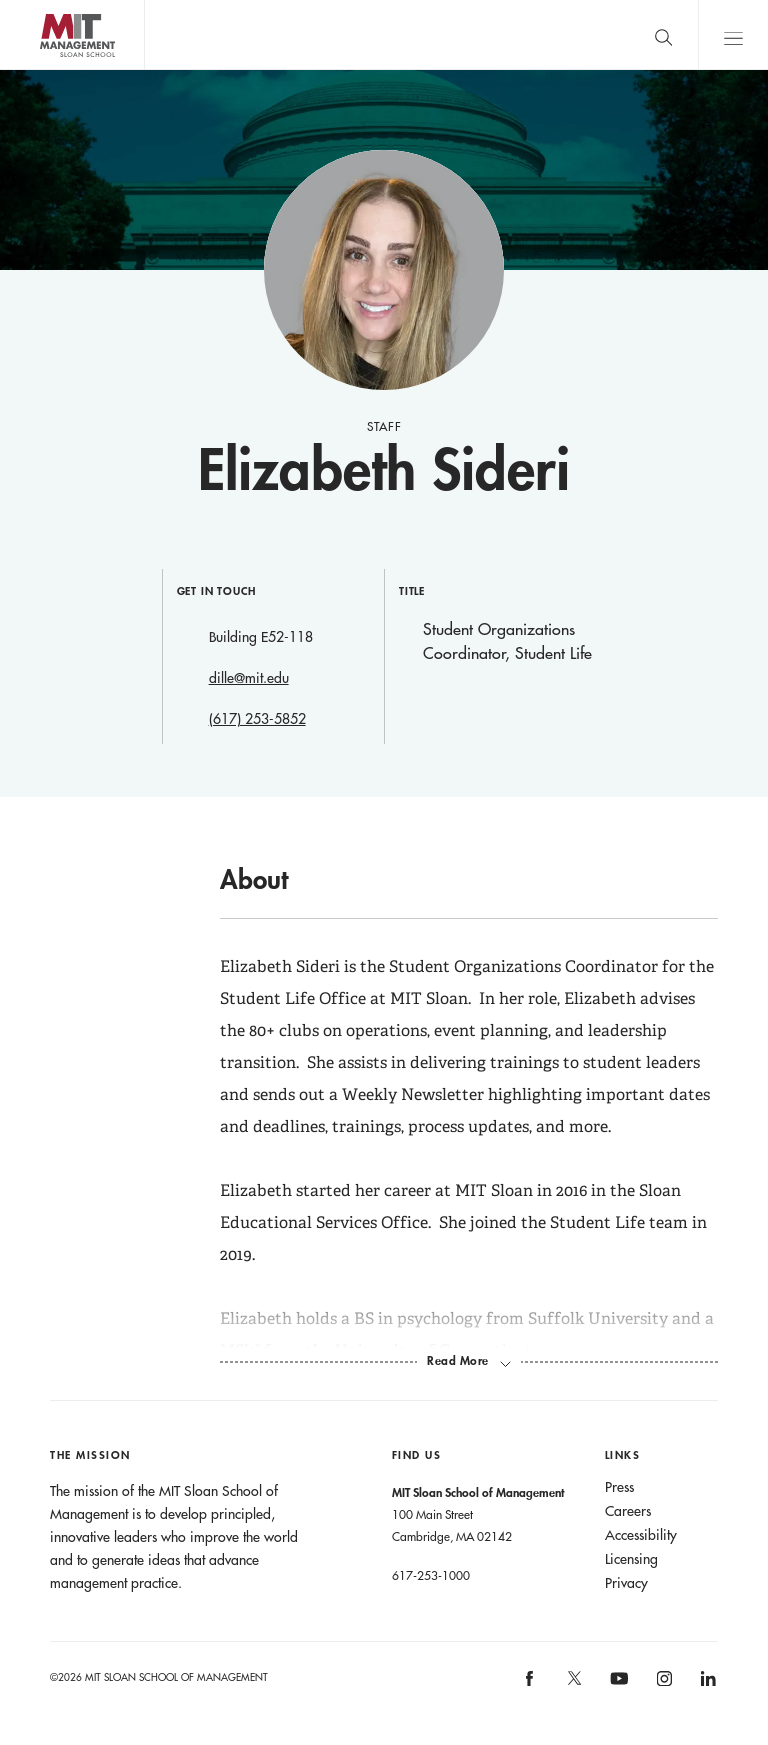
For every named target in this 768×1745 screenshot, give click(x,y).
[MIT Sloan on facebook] (531, 1684)
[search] (663, 34)
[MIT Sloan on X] (573, 1685)
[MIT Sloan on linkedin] (706, 1684)
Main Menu (733, 34)
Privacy (626, 1583)
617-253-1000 (431, 1575)
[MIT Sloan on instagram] (662, 1684)
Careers (628, 1511)
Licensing (631, 1559)
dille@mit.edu (249, 678)
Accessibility (641, 1535)
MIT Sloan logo (51, 69)
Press (619, 1487)
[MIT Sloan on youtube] (616, 1689)
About (254, 879)
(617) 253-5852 (257, 719)
